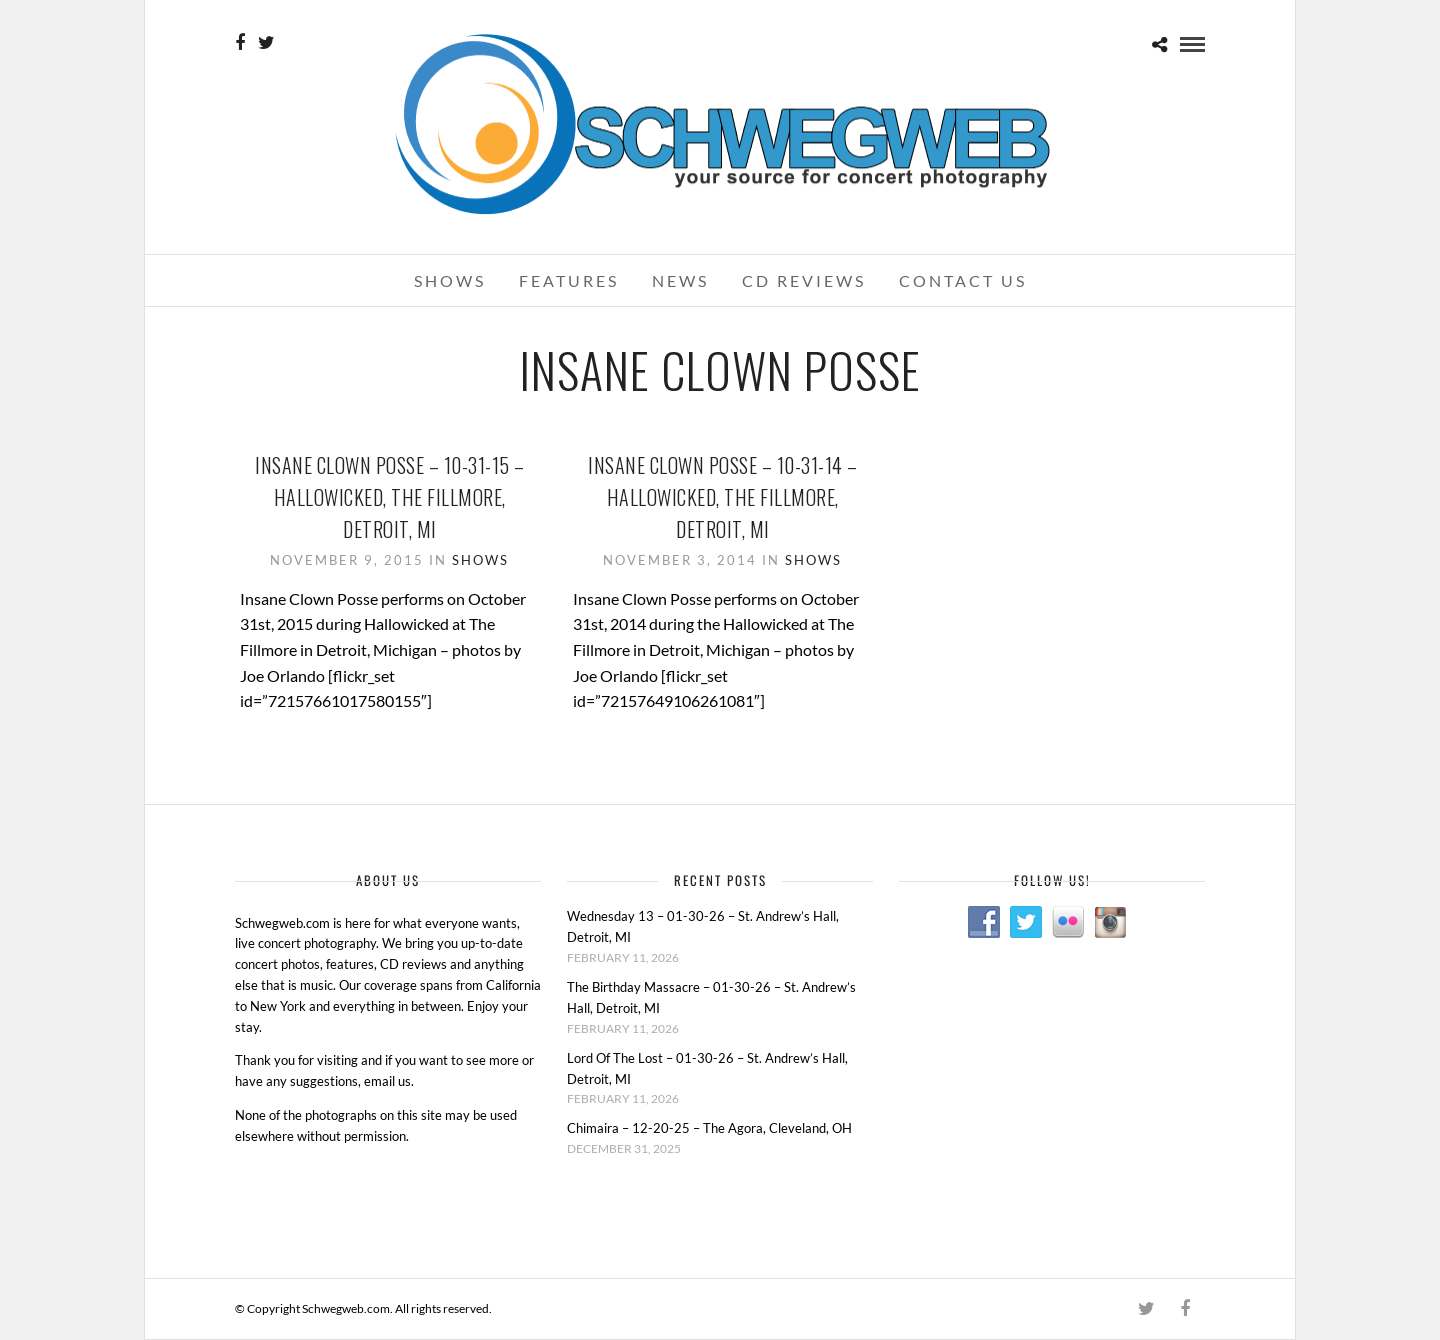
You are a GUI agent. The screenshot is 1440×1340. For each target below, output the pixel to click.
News (680, 280)
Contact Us (963, 280)
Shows (450, 280)
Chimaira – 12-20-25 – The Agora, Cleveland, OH (709, 1128)
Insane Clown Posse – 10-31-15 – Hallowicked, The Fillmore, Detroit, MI (390, 497)
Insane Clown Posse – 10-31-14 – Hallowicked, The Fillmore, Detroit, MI (723, 497)
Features (569, 280)
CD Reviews (804, 280)
